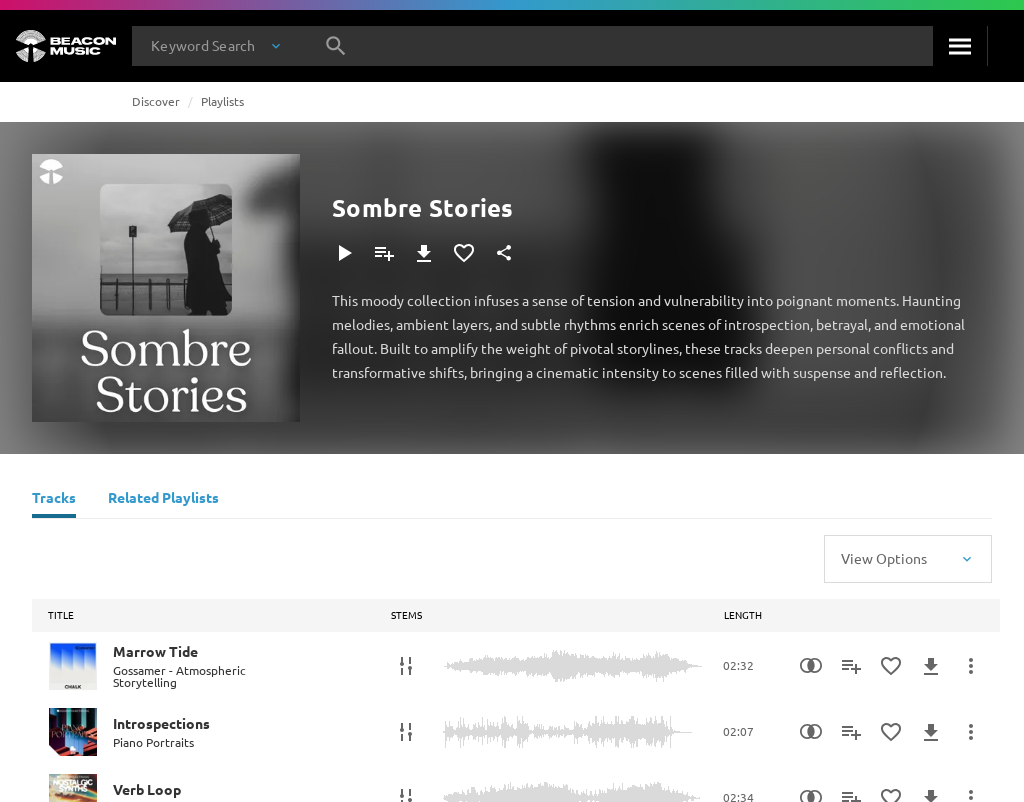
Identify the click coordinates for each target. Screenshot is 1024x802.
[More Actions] (971, 666)
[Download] (424, 253)
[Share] (504, 253)
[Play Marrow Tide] (73, 666)
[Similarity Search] (811, 666)
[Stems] (406, 666)
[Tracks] (54, 500)
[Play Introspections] (73, 732)
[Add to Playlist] (384, 253)
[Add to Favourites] (464, 253)
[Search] (960, 46)
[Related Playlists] (163, 500)
